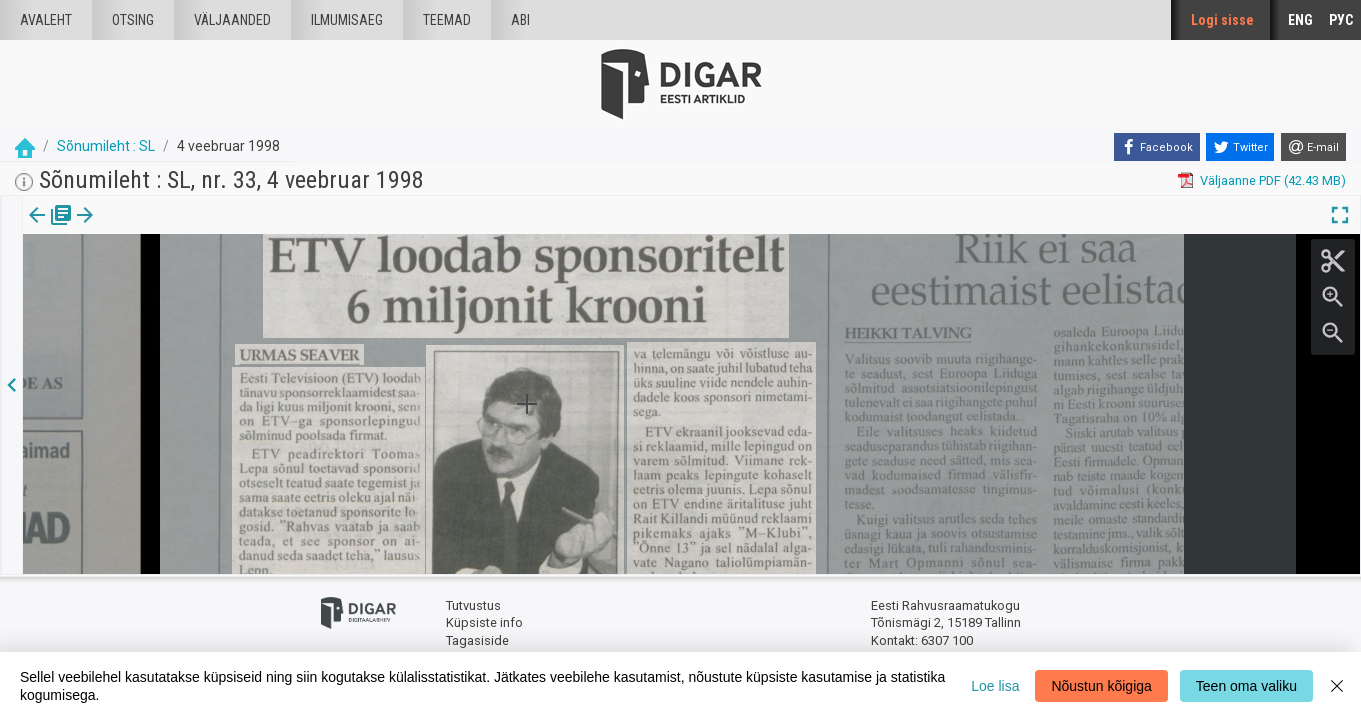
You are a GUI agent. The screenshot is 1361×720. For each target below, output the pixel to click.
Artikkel (140, 229)
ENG (1300, 20)
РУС (1341, 20)
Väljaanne (50, 229)
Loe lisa (995, 686)
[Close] (1337, 686)
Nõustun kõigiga (1101, 686)
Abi (520, 20)
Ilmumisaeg (347, 20)
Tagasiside (477, 640)
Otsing (133, 20)
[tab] (50, 229)
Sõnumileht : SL (106, 146)
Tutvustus (473, 605)
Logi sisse (1222, 20)
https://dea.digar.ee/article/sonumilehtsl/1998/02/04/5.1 (187, 284)
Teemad (447, 20)
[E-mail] (1313, 147)
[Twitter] (1240, 147)
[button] (171, 229)
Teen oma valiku (1246, 686)
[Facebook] (1157, 147)
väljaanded (232, 20)
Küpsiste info (484, 622)
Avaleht (46, 20)
